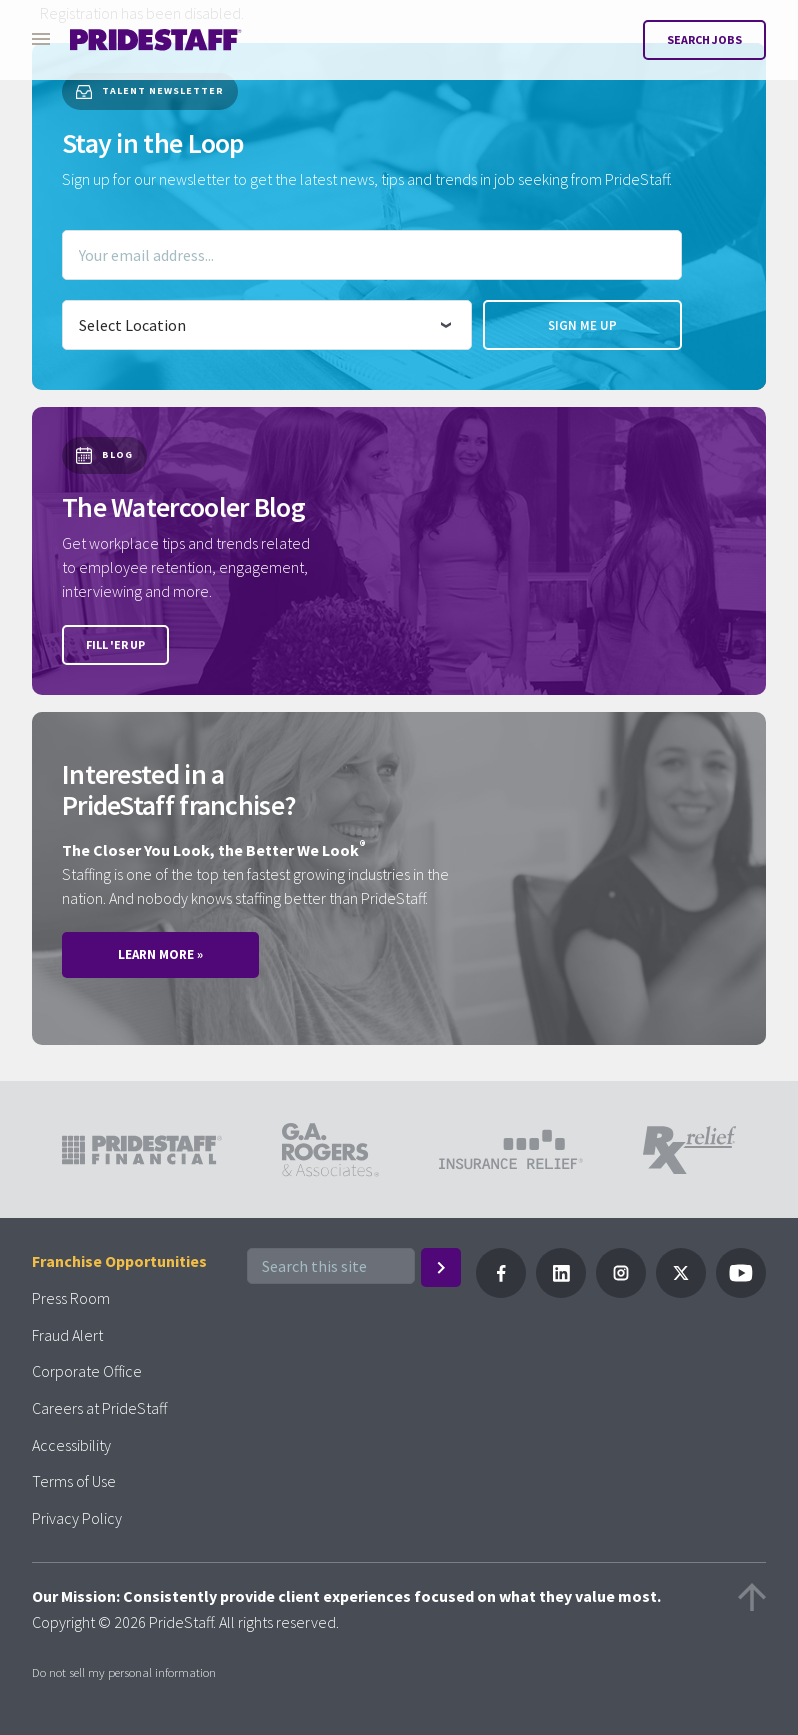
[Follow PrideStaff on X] (681, 1292)
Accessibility (71, 1445)
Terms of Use (74, 1481)
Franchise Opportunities (119, 1261)
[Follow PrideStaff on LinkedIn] (561, 1292)
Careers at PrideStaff (99, 1408)
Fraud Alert (67, 1335)
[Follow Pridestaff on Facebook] (501, 1292)
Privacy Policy (77, 1518)
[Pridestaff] (156, 40)
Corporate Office (87, 1371)
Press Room (71, 1298)
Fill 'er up (115, 644)
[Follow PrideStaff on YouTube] (741, 1292)
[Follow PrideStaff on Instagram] (621, 1292)
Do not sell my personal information (124, 1672)
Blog (104, 455)
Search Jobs (704, 39)
